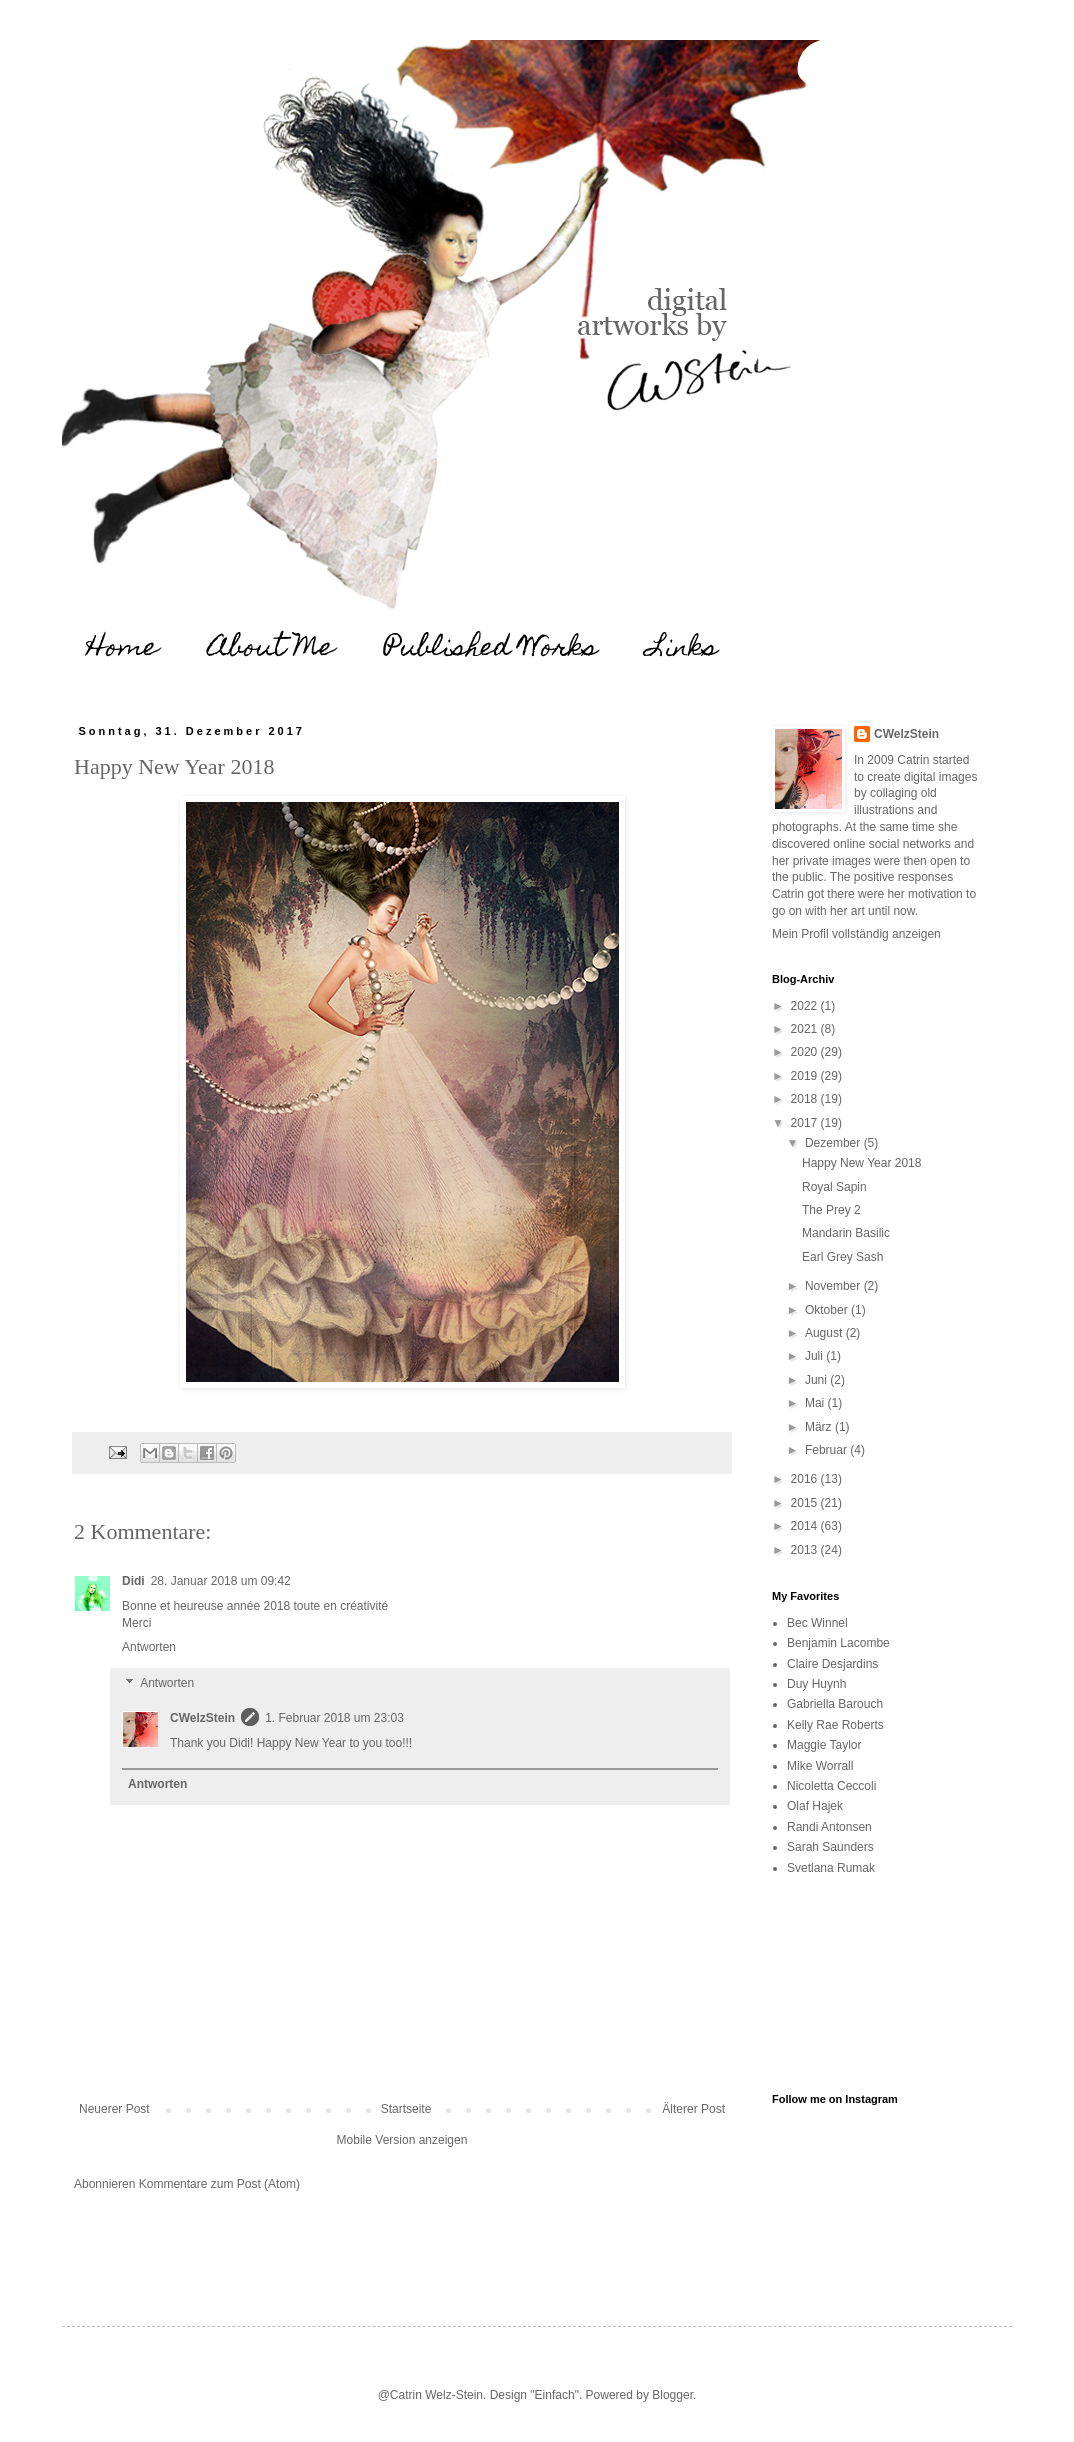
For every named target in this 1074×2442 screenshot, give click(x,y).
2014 (806, 1526)
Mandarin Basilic (846, 1233)
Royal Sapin (834, 1187)
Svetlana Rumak (831, 1868)
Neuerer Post (114, 2109)
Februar (827, 1450)
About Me (271, 649)
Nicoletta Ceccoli (831, 1786)
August (825, 1333)
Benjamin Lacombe (838, 1643)
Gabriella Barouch (835, 1704)
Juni (817, 1380)
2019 (806, 1076)
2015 (806, 1503)
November (834, 1286)
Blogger (672, 2395)
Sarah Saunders (830, 1847)
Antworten (149, 1647)
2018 (806, 1099)
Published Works (491, 649)
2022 (806, 1006)
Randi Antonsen (829, 1827)
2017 (806, 1123)
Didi (133, 1581)
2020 (806, 1052)
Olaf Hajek (815, 1806)
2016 (806, 1479)
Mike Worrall (820, 1766)
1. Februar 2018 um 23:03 (334, 1718)
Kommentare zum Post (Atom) (219, 2184)
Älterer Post (693, 2109)
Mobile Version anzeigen (402, 2140)
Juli (815, 1356)
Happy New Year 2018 (861, 1163)
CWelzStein (202, 1718)
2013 (806, 1550)
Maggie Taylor (824, 1745)
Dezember (834, 1143)
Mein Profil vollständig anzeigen (856, 934)
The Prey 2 (831, 1210)
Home (122, 649)
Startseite (406, 2109)
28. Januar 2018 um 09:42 (221, 1581)
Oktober (828, 1310)
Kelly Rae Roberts (835, 1725)
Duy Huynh (816, 1684)
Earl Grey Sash (842, 1257)
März (820, 1427)
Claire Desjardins (832, 1664)
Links (683, 649)
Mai (816, 1403)
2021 (806, 1029)
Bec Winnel (817, 1623)
